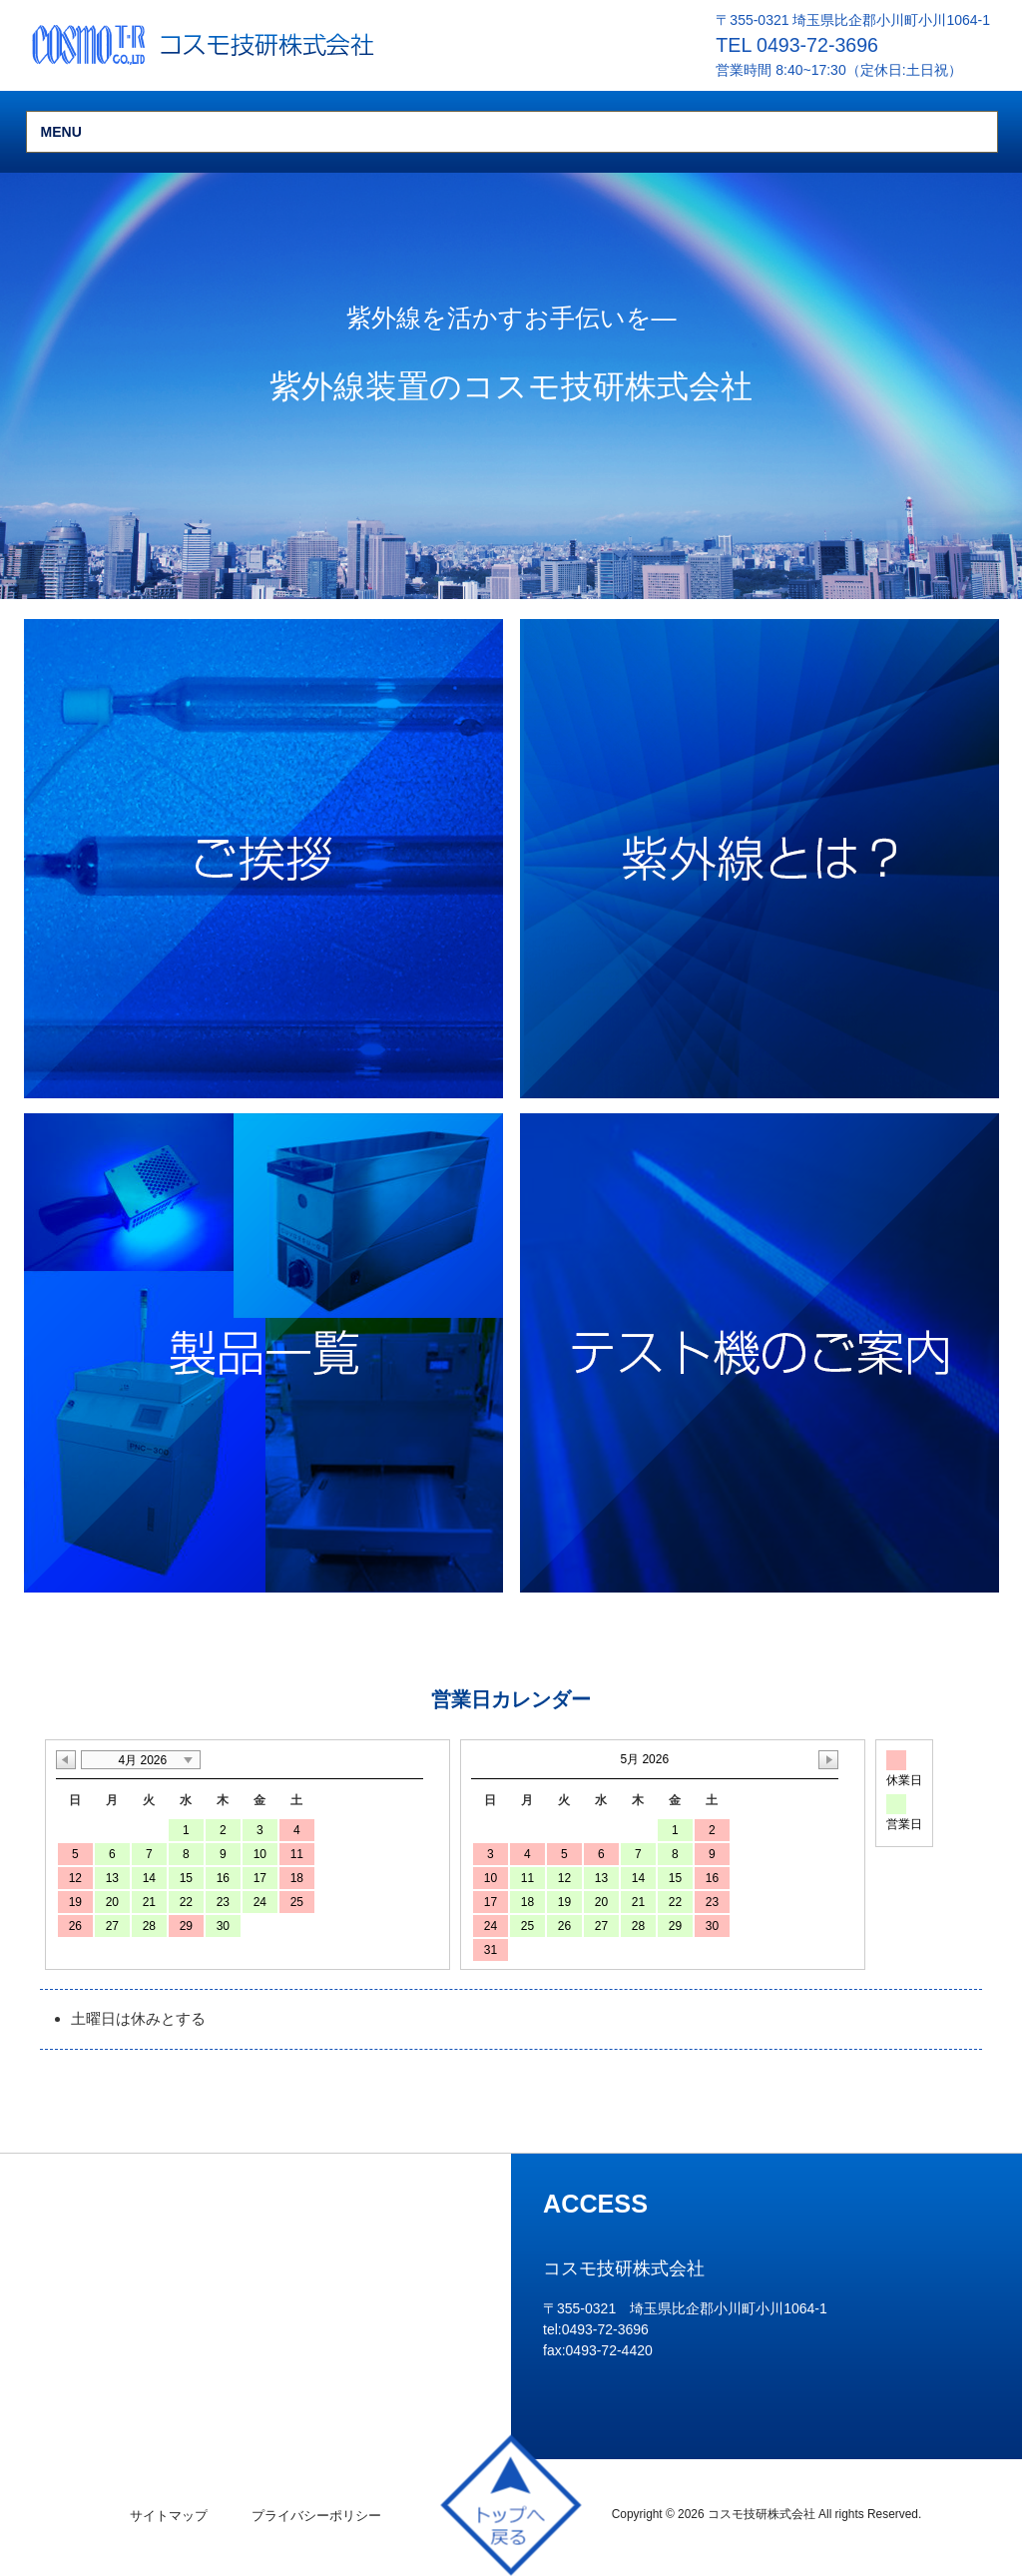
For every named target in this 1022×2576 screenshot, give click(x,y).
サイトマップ (169, 2515)
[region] (511, 386)
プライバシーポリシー (316, 2515)
